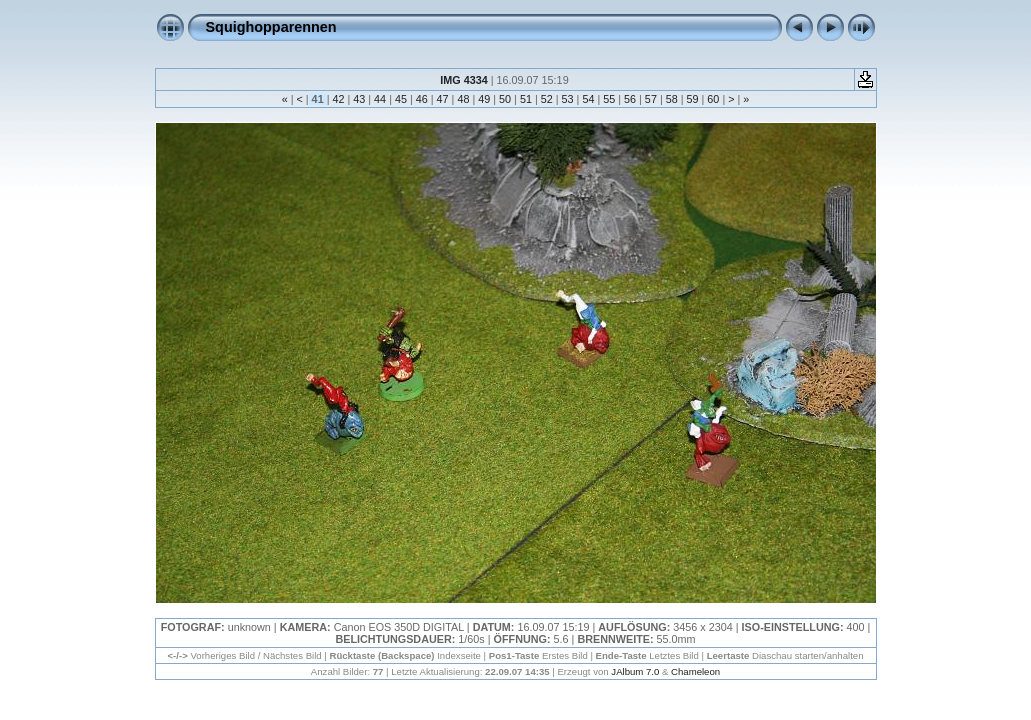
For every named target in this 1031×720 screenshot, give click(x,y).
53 (568, 99)
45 (401, 99)
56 (630, 99)
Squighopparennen (271, 27)
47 (443, 99)
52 (547, 99)
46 (422, 99)
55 (609, 99)
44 (380, 99)
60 (713, 99)
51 (526, 99)
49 (484, 99)
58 (672, 99)
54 (588, 99)
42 (338, 99)
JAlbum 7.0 (635, 671)
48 (463, 99)
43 (359, 99)
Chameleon (695, 671)
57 (651, 99)
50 (505, 99)
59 (693, 99)
